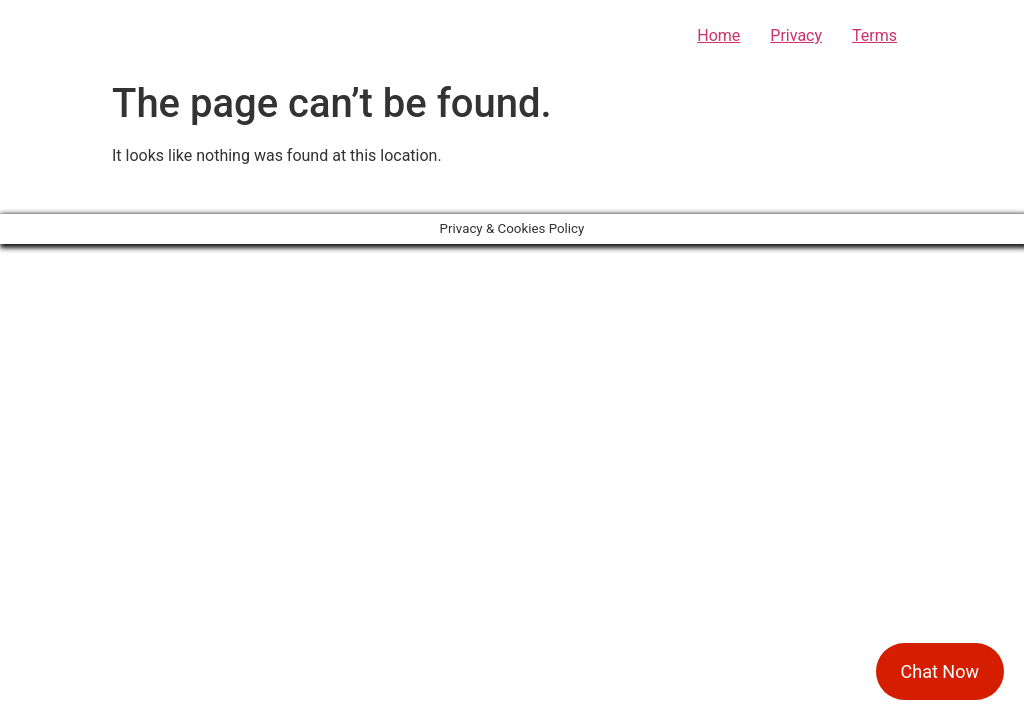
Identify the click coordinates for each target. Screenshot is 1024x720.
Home (718, 35)
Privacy (796, 35)
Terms (874, 35)
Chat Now (940, 671)
